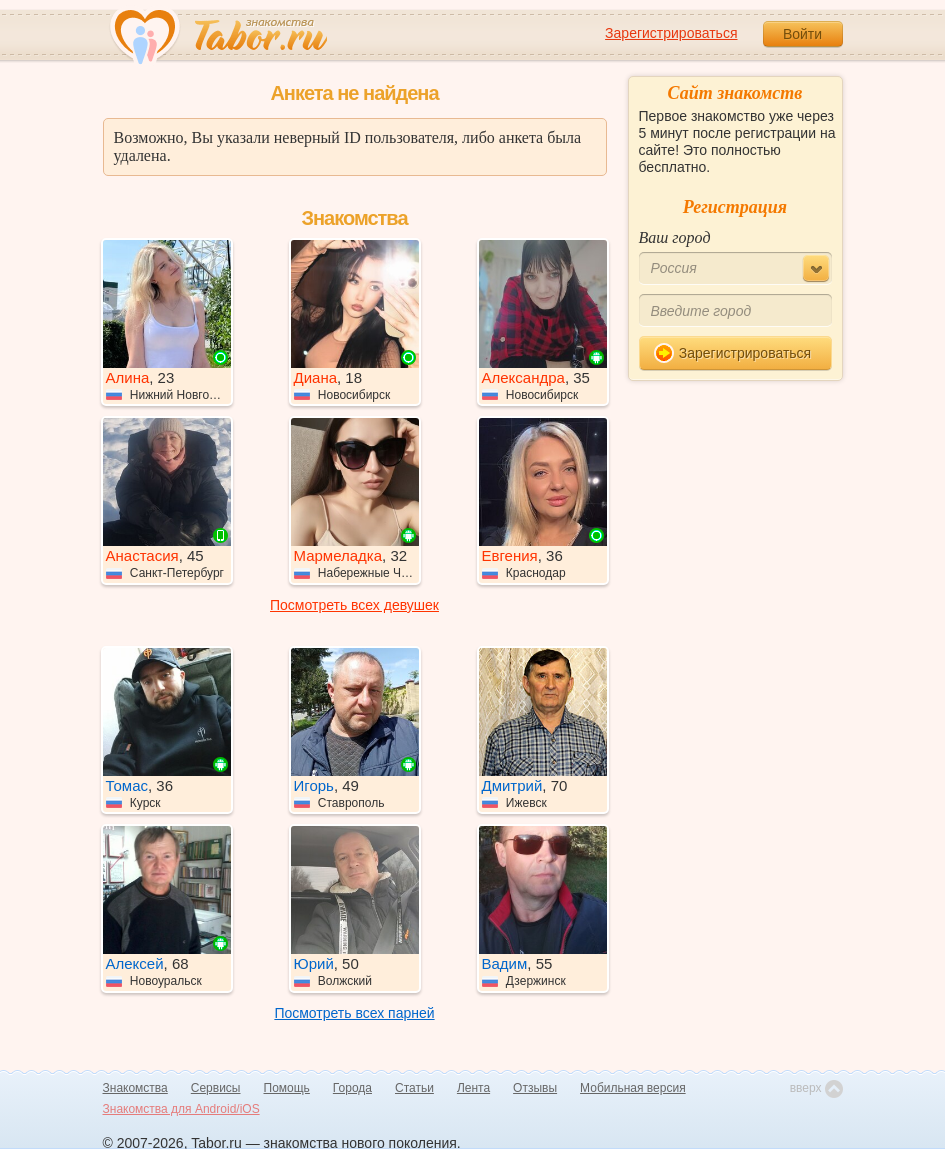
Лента (473, 1088)
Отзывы (535, 1088)
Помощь (287, 1088)
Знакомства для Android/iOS (181, 1109)
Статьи (414, 1088)
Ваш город (675, 237)
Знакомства (135, 1088)
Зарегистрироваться (671, 33)
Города (352, 1088)
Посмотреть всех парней (354, 1013)
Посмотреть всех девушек (354, 605)
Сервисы (216, 1088)
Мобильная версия (633, 1088)
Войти (802, 34)
